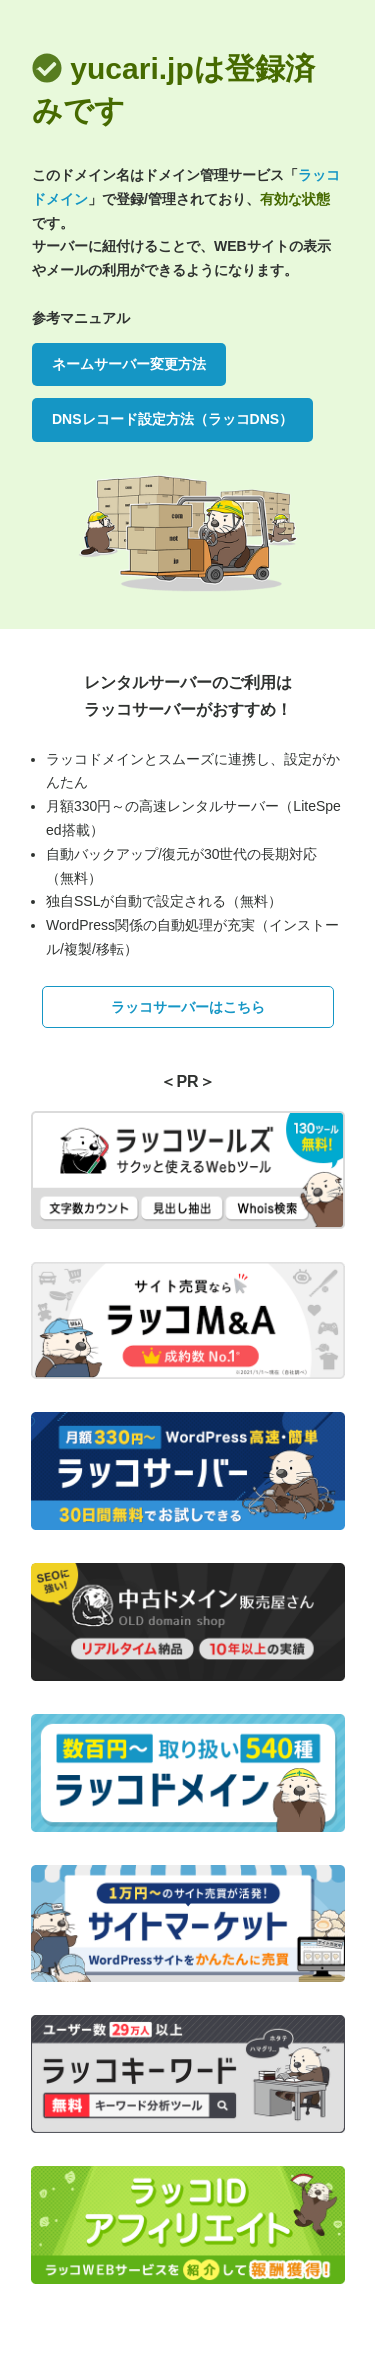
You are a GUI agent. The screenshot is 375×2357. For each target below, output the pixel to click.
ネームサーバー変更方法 (129, 364)
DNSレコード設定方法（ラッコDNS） (172, 419)
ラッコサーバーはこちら (188, 1007)
